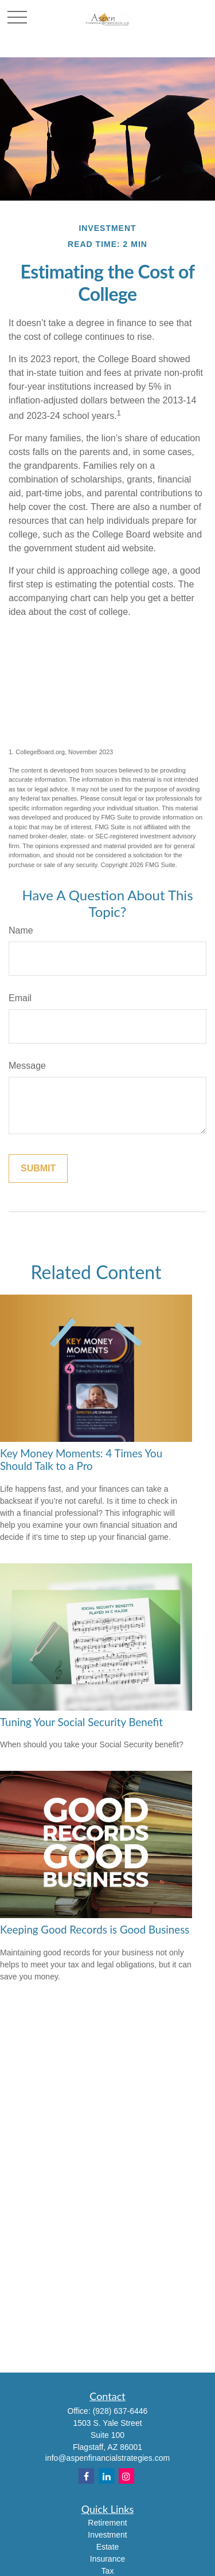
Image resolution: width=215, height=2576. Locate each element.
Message (27, 1066)
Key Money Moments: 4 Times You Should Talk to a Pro (81, 1459)
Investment (107, 2534)
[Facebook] (86, 2476)
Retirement (107, 2522)
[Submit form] (38, 1168)
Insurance (107, 2558)
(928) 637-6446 (120, 2411)
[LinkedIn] (106, 2476)
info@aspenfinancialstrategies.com (107, 2458)
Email (20, 998)
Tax (107, 2570)
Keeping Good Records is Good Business (94, 1929)
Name (21, 930)
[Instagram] (126, 2476)
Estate (107, 2546)
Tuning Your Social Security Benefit (81, 1722)
